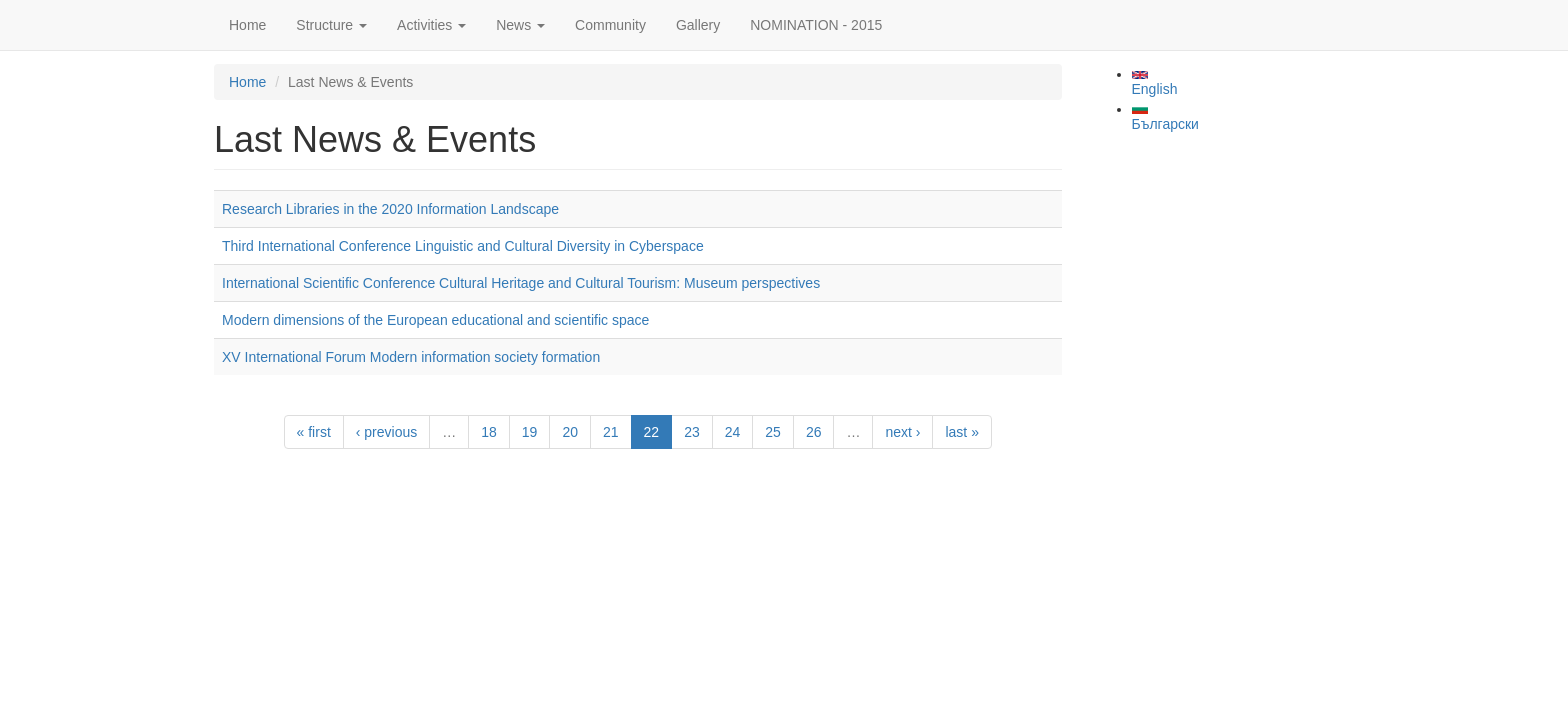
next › (902, 432)
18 (489, 432)
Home (247, 25)
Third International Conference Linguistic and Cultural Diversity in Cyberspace (463, 246)
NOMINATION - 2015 (816, 25)
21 (611, 432)
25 (773, 432)
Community (610, 25)
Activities (431, 25)
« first (314, 432)
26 (814, 432)
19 (530, 432)
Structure (331, 25)
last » (961, 432)
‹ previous (386, 432)
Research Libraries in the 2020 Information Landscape (390, 209)
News (520, 25)
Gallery (698, 25)
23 (692, 432)
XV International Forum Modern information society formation (411, 357)
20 (570, 432)
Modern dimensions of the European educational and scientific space (435, 320)
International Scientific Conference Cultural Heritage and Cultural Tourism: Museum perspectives (521, 283)
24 (733, 432)
